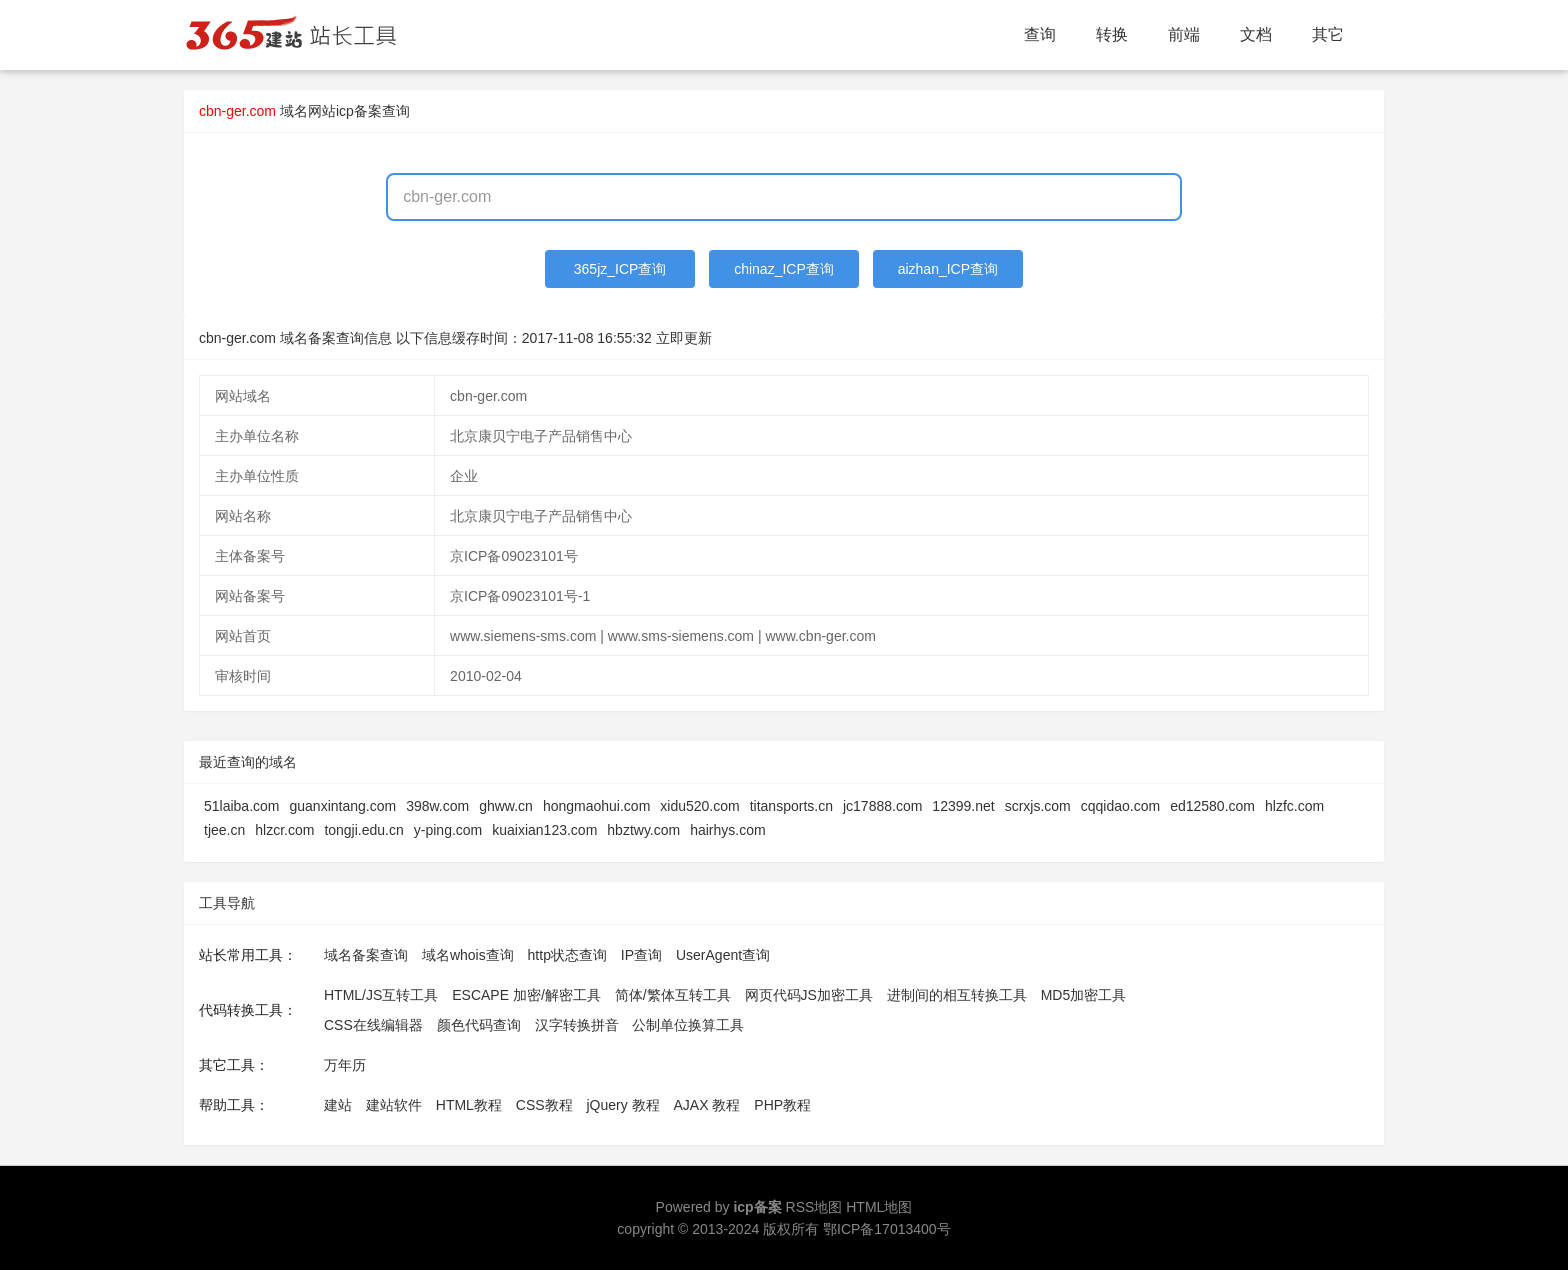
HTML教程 (469, 1105)
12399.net (963, 806)
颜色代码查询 (479, 1025)
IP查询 (641, 955)
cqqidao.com (1120, 806)
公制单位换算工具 (688, 1025)
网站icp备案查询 (359, 111)
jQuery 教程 (622, 1105)
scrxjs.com (1038, 806)
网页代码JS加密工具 (809, 995)
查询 (1040, 34)
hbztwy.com (643, 830)
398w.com (437, 806)
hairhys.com (727, 830)
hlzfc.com (1294, 806)
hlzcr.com (284, 830)
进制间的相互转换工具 (957, 995)
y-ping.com (448, 830)
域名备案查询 (366, 955)
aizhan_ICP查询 (948, 269)
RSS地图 (814, 1207)
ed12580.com (1212, 806)
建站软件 (394, 1105)
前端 (1184, 34)
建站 (338, 1105)
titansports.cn (791, 806)
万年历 (345, 1065)
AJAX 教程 (707, 1105)
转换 (1112, 34)
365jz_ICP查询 (620, 269)
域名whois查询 (468, 955)
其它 (1328, 34)
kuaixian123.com (544, 830)
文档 (1256, 34)
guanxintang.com (343, 806)
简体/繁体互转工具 (673, 995)
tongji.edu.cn (363, 830)
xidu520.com (699, 806)
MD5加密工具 (1084, 995)
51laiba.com (242, 806)
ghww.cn (506, 806)
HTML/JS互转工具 (381, 995)
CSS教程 (544, 1105)
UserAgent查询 (723, 955)
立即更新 (684, 338)
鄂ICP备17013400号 (887, 1229)
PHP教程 (782, 1105)
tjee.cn (224, 830)
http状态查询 (567, 955)
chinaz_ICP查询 (784, 269)
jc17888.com (882, 806)
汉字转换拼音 (577, 1025)
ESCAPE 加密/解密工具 (526, 995)
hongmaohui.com (596, 806)
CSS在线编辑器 (373, 1025)
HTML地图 (879, 1207)
